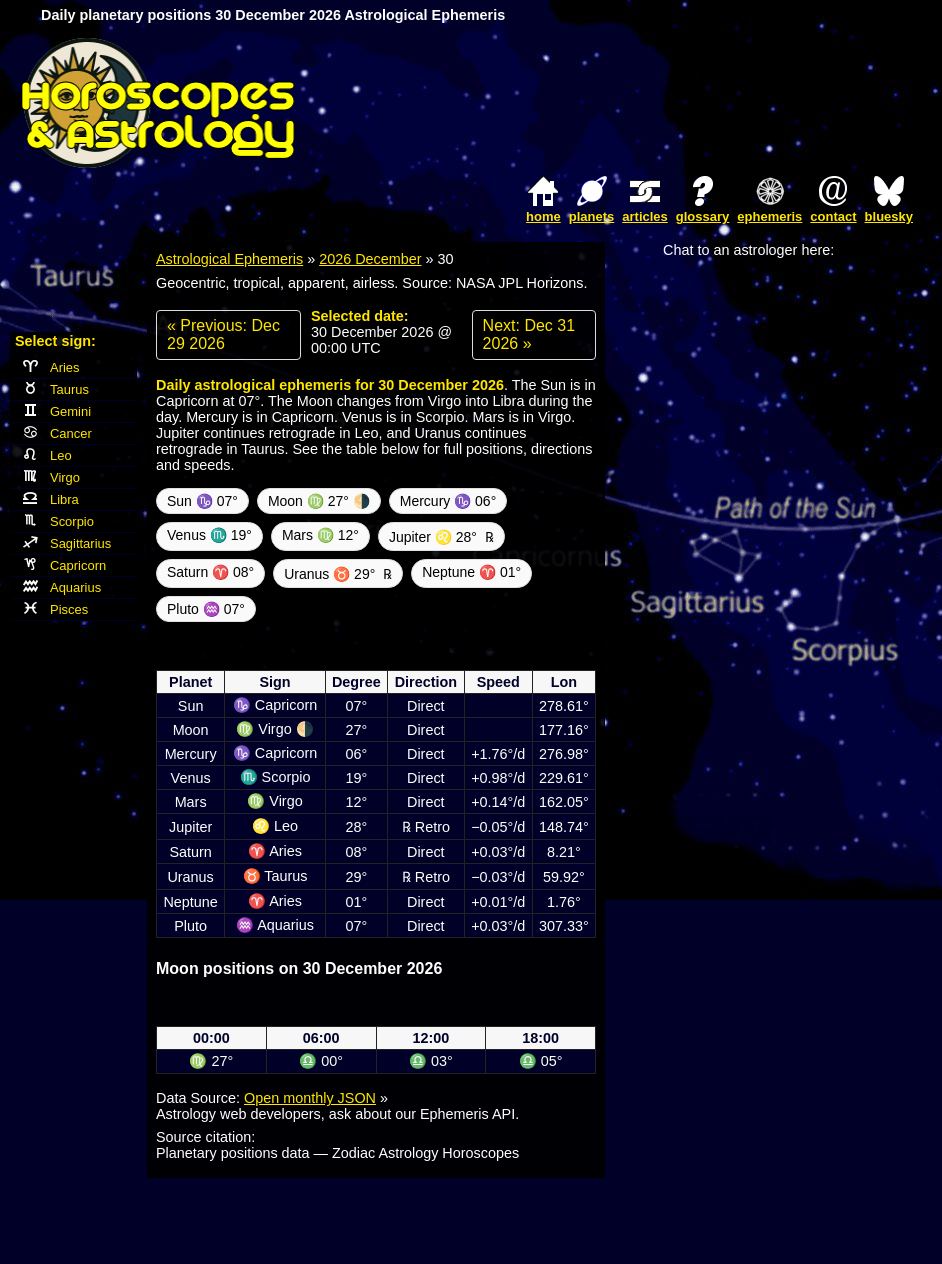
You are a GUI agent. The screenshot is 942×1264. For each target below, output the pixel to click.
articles (645, 216)
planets (592, 216)
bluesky (889, 216)
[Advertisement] (687, 103)
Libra (51, 499)
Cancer (57, 433)
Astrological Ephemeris (229, 259)
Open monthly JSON (310, 1098)
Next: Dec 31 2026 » (529, 334)
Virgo (51, 477)
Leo (47, 455)
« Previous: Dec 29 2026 (223, 334)
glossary (702, 216)
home (543, 216)
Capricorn (64, 565)
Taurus (56, 389)
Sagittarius (67, 543)
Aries (51, 367)
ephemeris (769, 216)
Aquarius (62, 587)
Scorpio (58, 521)
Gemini (57, 411)
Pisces (55, 609)
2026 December (370, 259)
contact (833, 216)
